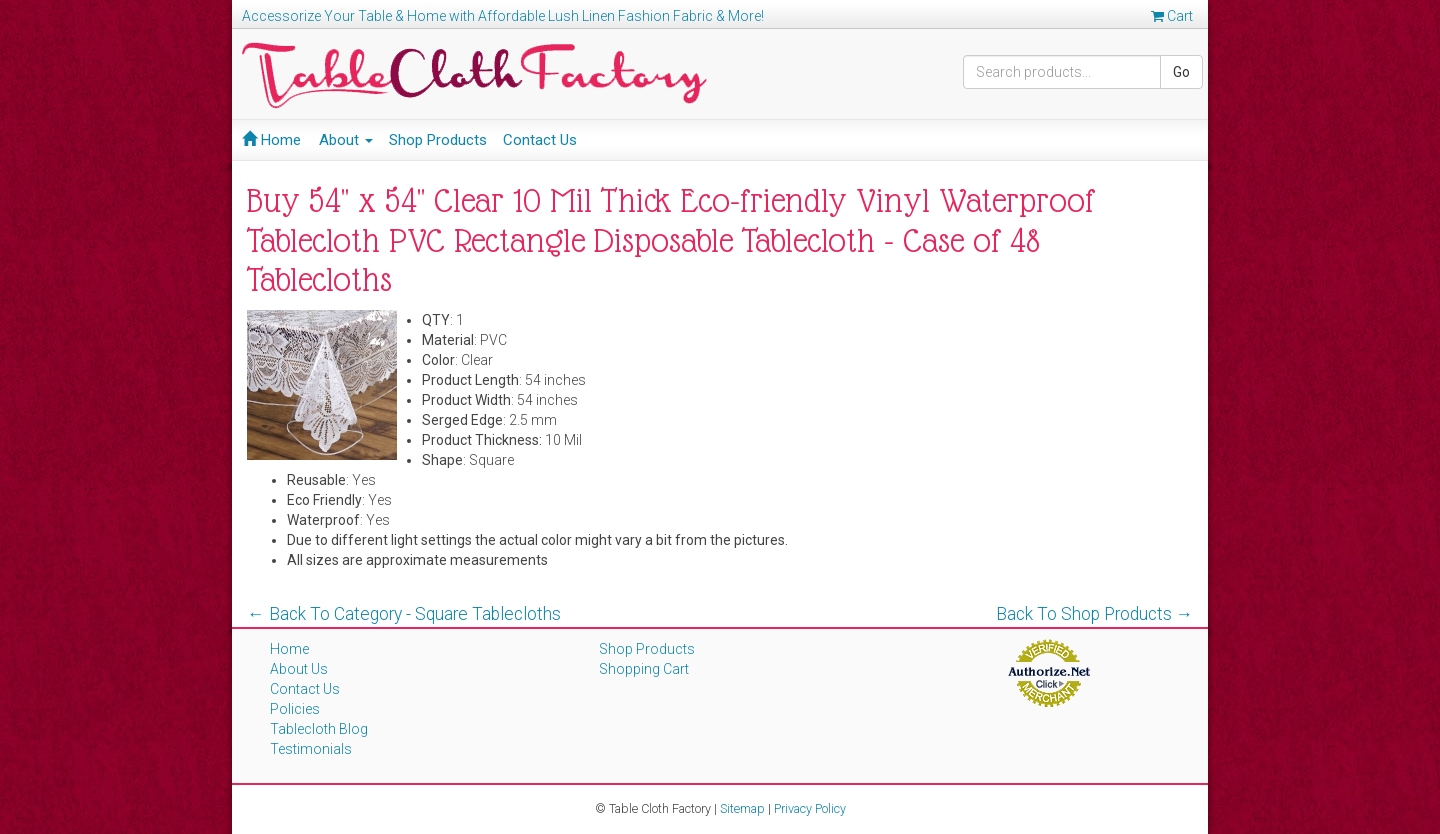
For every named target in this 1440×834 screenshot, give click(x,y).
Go (1181, 72)
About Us (299, 669)
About (346, 140)
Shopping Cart (644, 669)
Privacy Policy (810, 808)
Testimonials (311, 749)
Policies (295, 709)
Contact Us (540, 140)
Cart (1172, 16)
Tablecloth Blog (319, 729)
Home (271, 140)
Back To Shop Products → (1095, 614)
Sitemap (742, 808)
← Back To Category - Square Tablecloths (404, 614)
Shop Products (438, 140)
